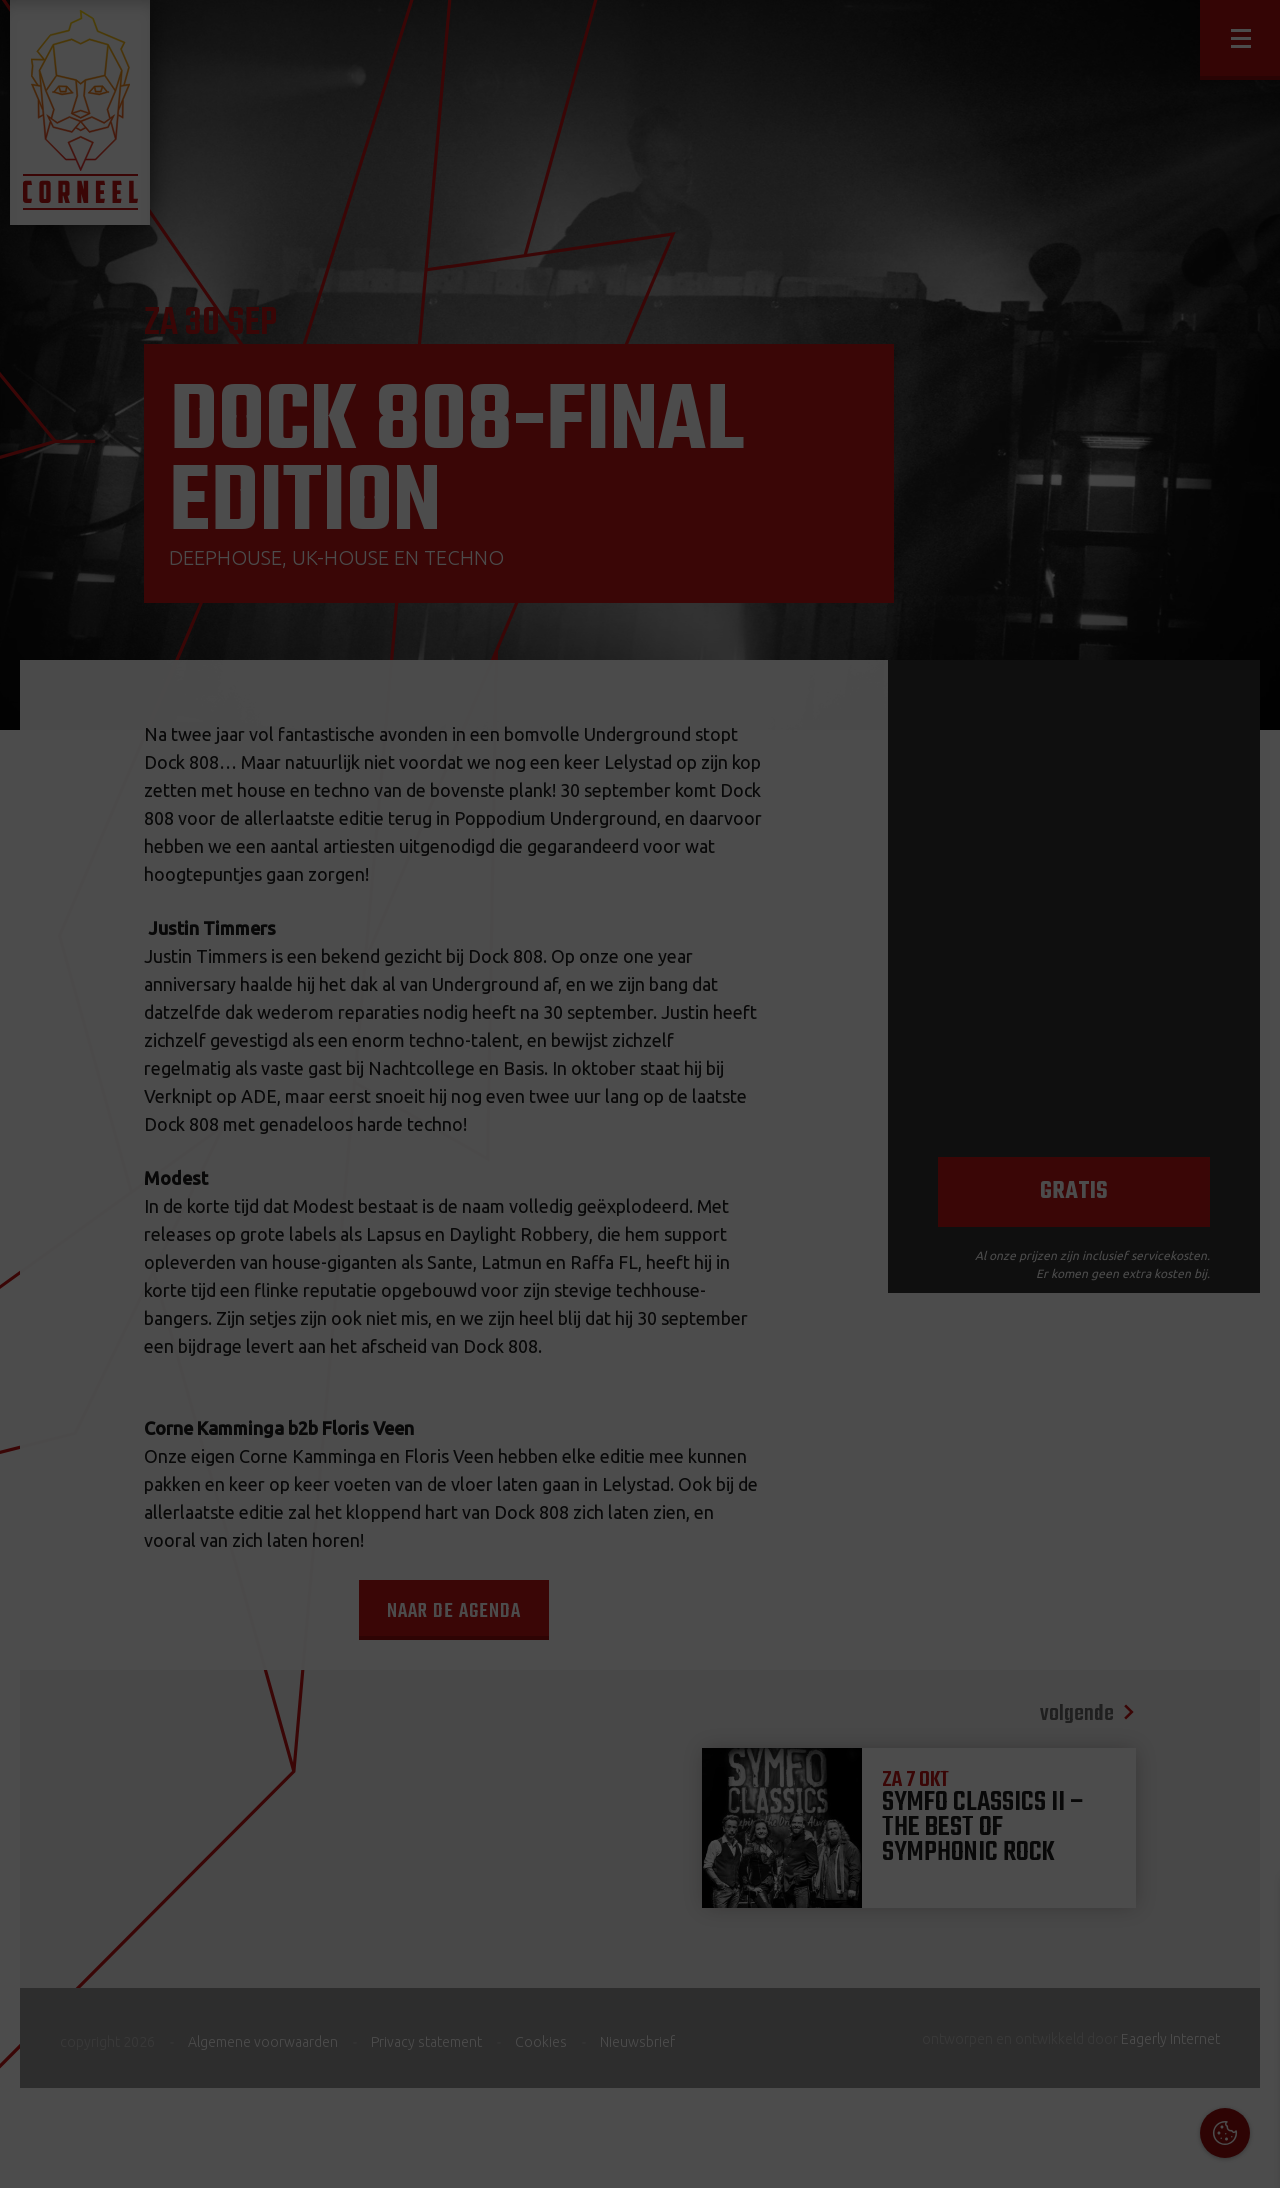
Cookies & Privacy (1037, 1917)
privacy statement (1179, 1971)
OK (1249, 2157)
